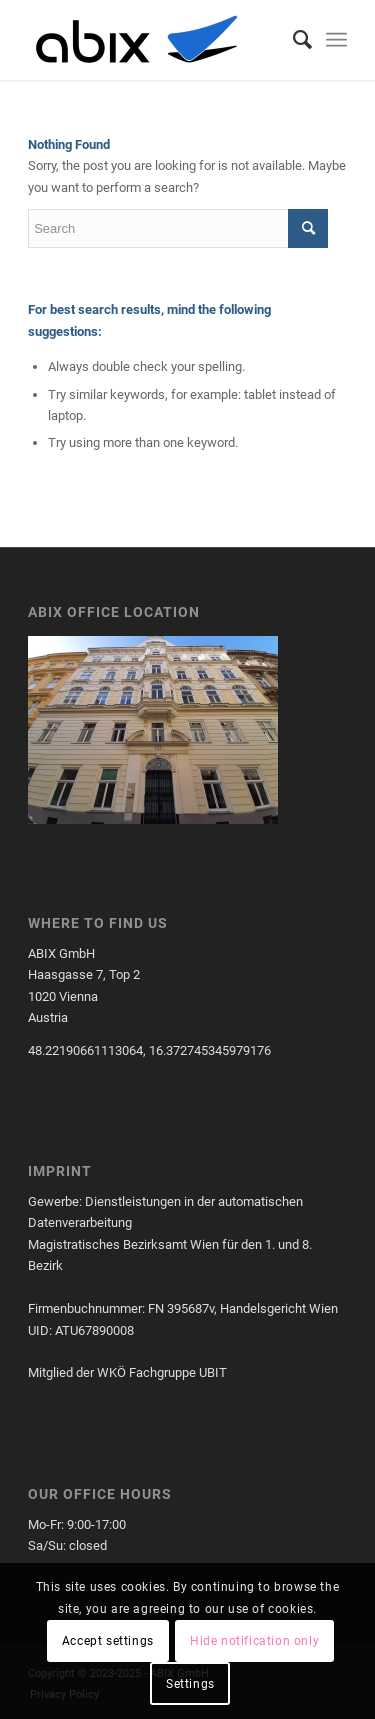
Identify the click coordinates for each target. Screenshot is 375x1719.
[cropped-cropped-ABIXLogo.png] (155, 40)
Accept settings (108, 1641)
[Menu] (336, 40)
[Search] (292, 40)
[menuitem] (292, 40)
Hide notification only (254, 1641)
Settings (190, 1684)
